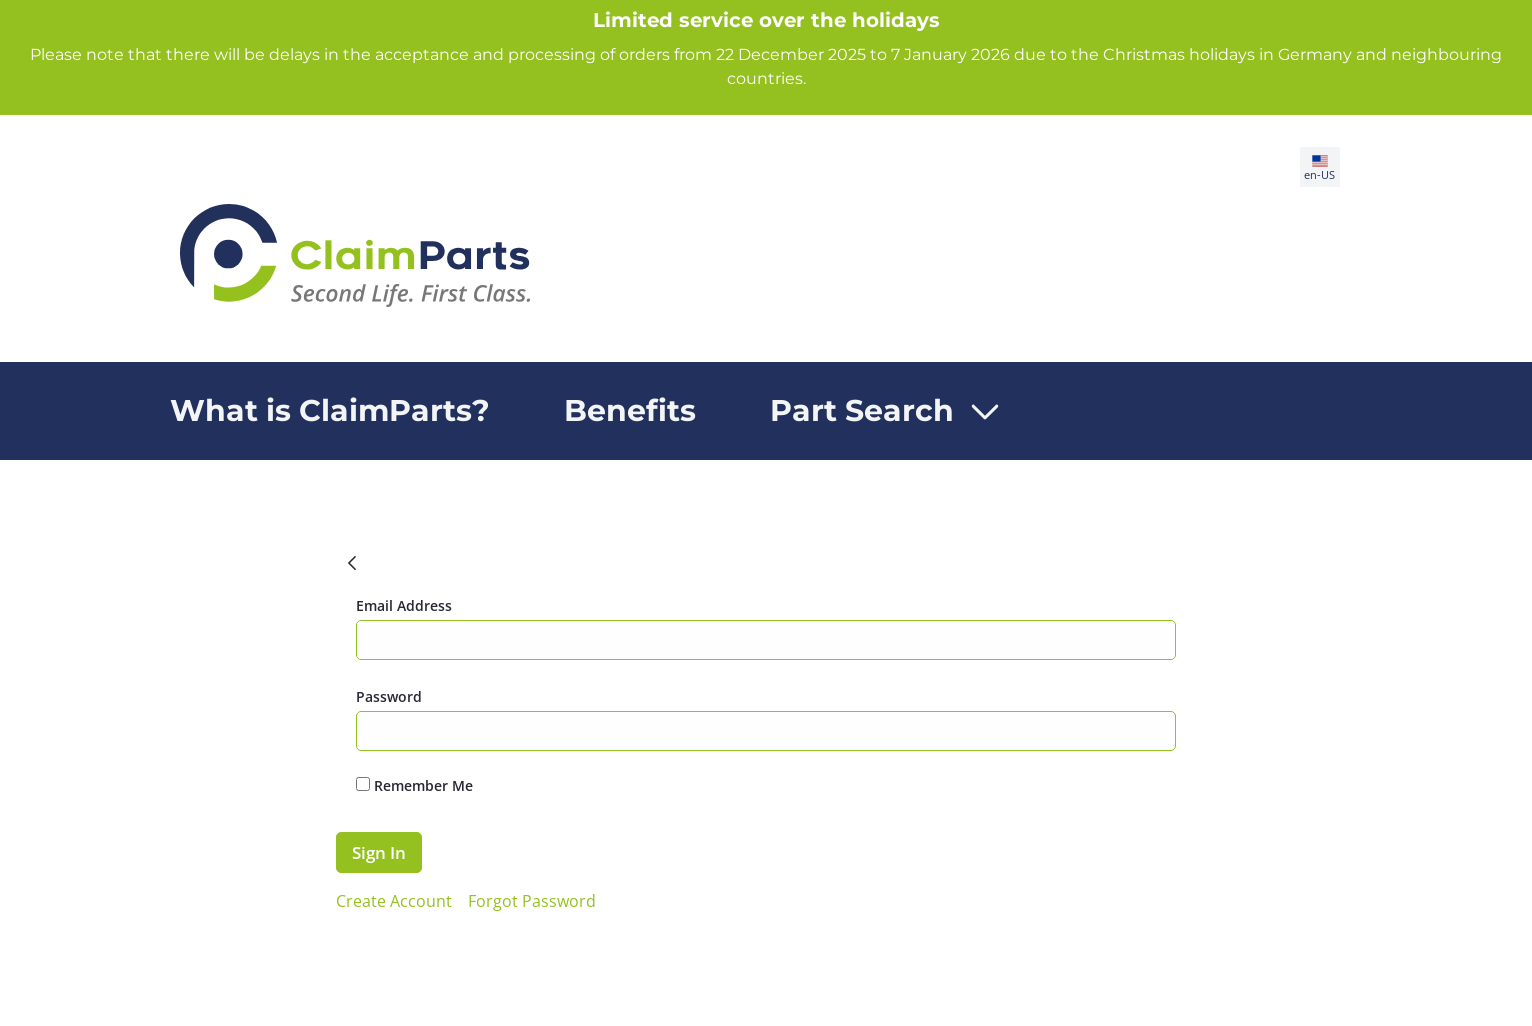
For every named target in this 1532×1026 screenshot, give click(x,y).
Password (389, 696)
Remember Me (414, 785)
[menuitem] (330, 411)
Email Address (404, 605)
